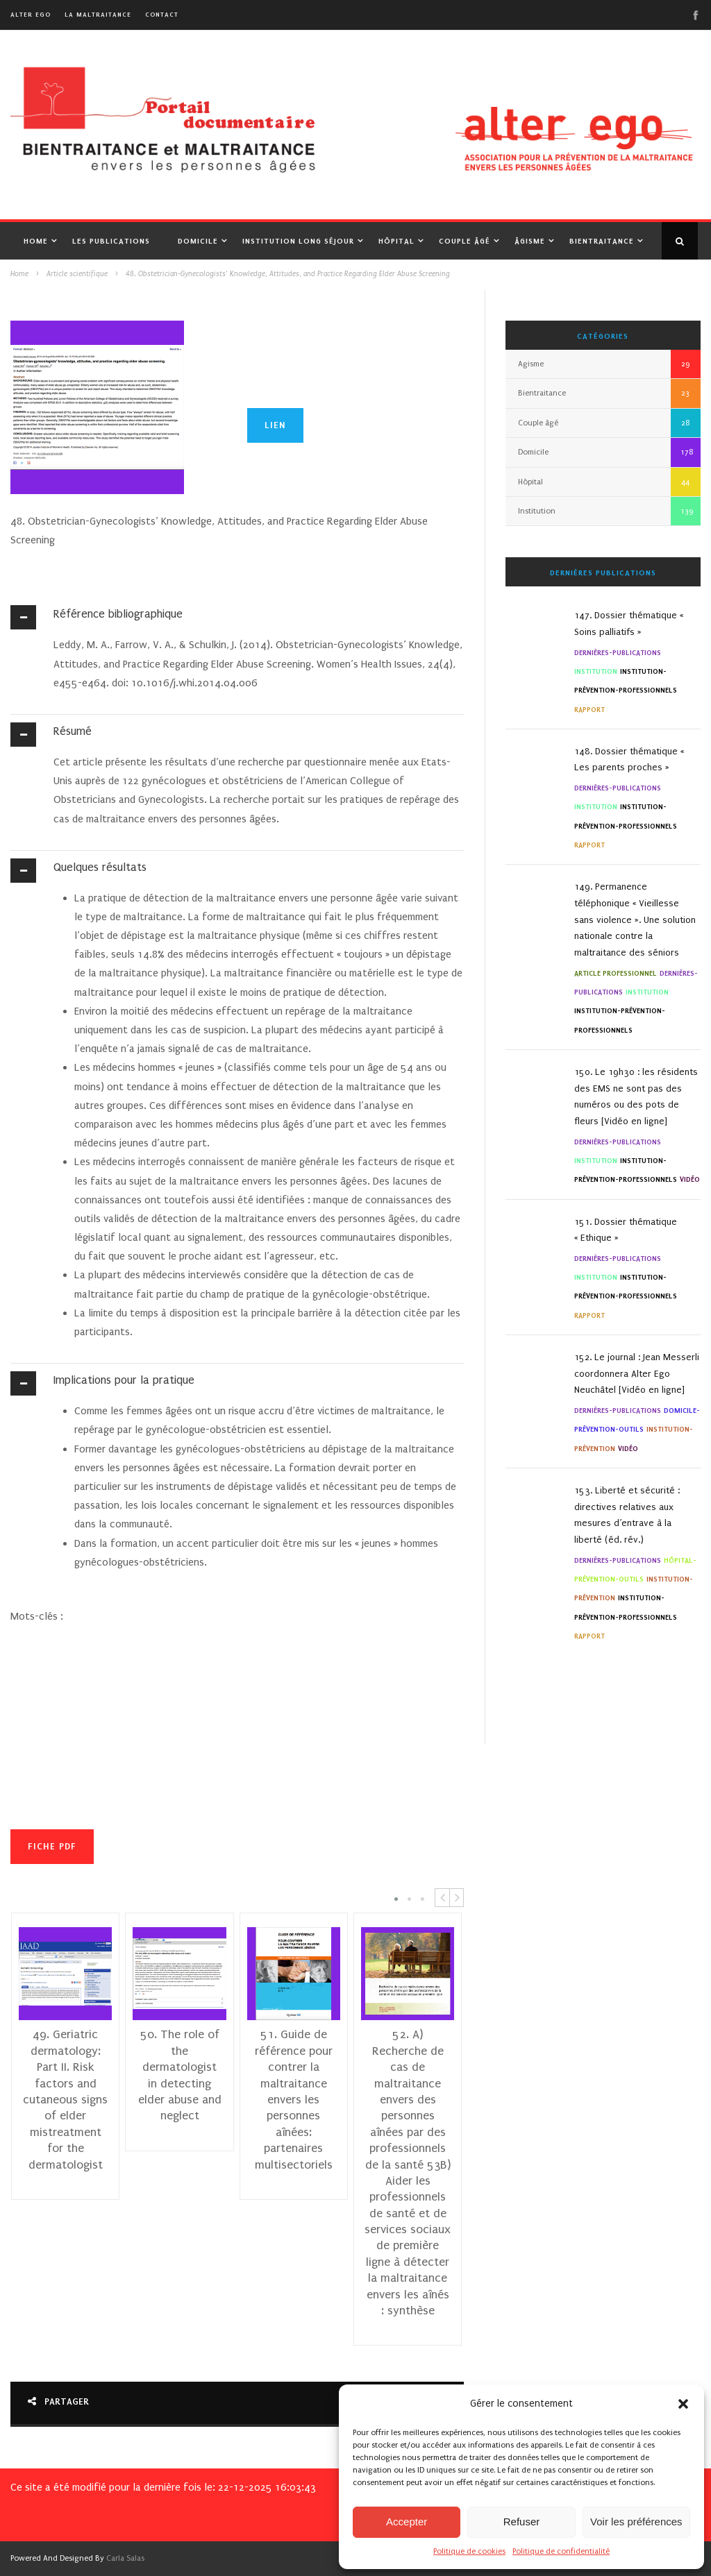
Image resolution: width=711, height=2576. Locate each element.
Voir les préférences (636, 2521)
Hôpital (396, 241)
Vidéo (690, 1179)
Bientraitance (601, 241)
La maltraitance (98, 14)
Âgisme (530, 241)
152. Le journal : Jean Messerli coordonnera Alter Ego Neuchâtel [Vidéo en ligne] (636, 1374)
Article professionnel (615, 973)
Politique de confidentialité (561, 2551)
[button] (683, 2404)
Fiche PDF (52, 1846)
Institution (536, 511)
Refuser (521, 2521)
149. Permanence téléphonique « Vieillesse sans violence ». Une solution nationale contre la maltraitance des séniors (635, 919)
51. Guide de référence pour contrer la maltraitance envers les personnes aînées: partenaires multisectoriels (294, 2099)
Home (36, 241)
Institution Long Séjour (298, 241)
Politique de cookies (469, 2551)
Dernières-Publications (617, 652)
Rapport (589, 709)
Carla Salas (125, 2558)
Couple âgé (464, 241)
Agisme (531, 363)
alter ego (30, 14)
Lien (275, 425)
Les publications (111, 241)
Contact (161, 14)
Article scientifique (77, 274)
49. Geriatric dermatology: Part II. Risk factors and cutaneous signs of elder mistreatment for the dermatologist (66, 2099)
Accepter (406, 2521)
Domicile (198, 241)
